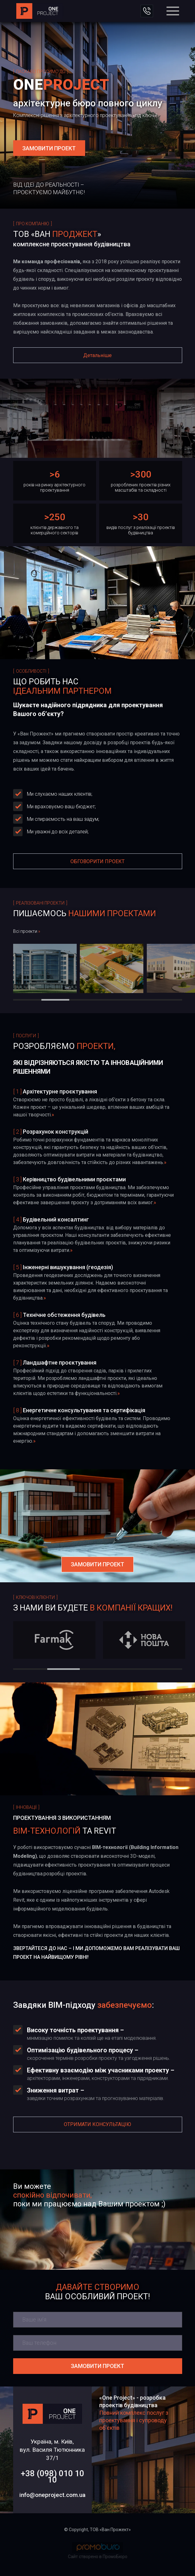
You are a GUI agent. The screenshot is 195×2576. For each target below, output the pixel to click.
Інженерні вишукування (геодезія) (68, 1267)
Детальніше (97, 355)
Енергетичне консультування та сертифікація (84, 1410)
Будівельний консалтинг (56, 1219)
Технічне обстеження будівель (64, 1315)
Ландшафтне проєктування (59, 1362)
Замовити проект (97, 2366)
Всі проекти (26, 931)
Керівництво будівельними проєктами (74, 1179)
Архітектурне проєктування (60, 1091)
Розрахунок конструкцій (55, 1131)
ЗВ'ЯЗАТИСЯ (147, 11)
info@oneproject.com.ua (52, 2495)
